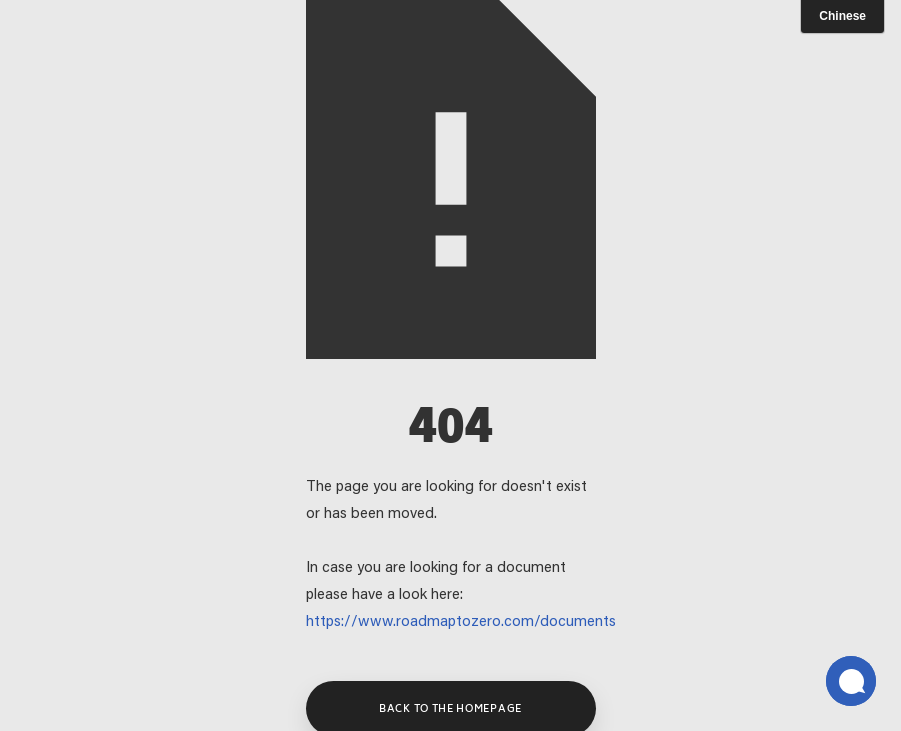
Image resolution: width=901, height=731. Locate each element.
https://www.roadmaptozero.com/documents (461, 622)
